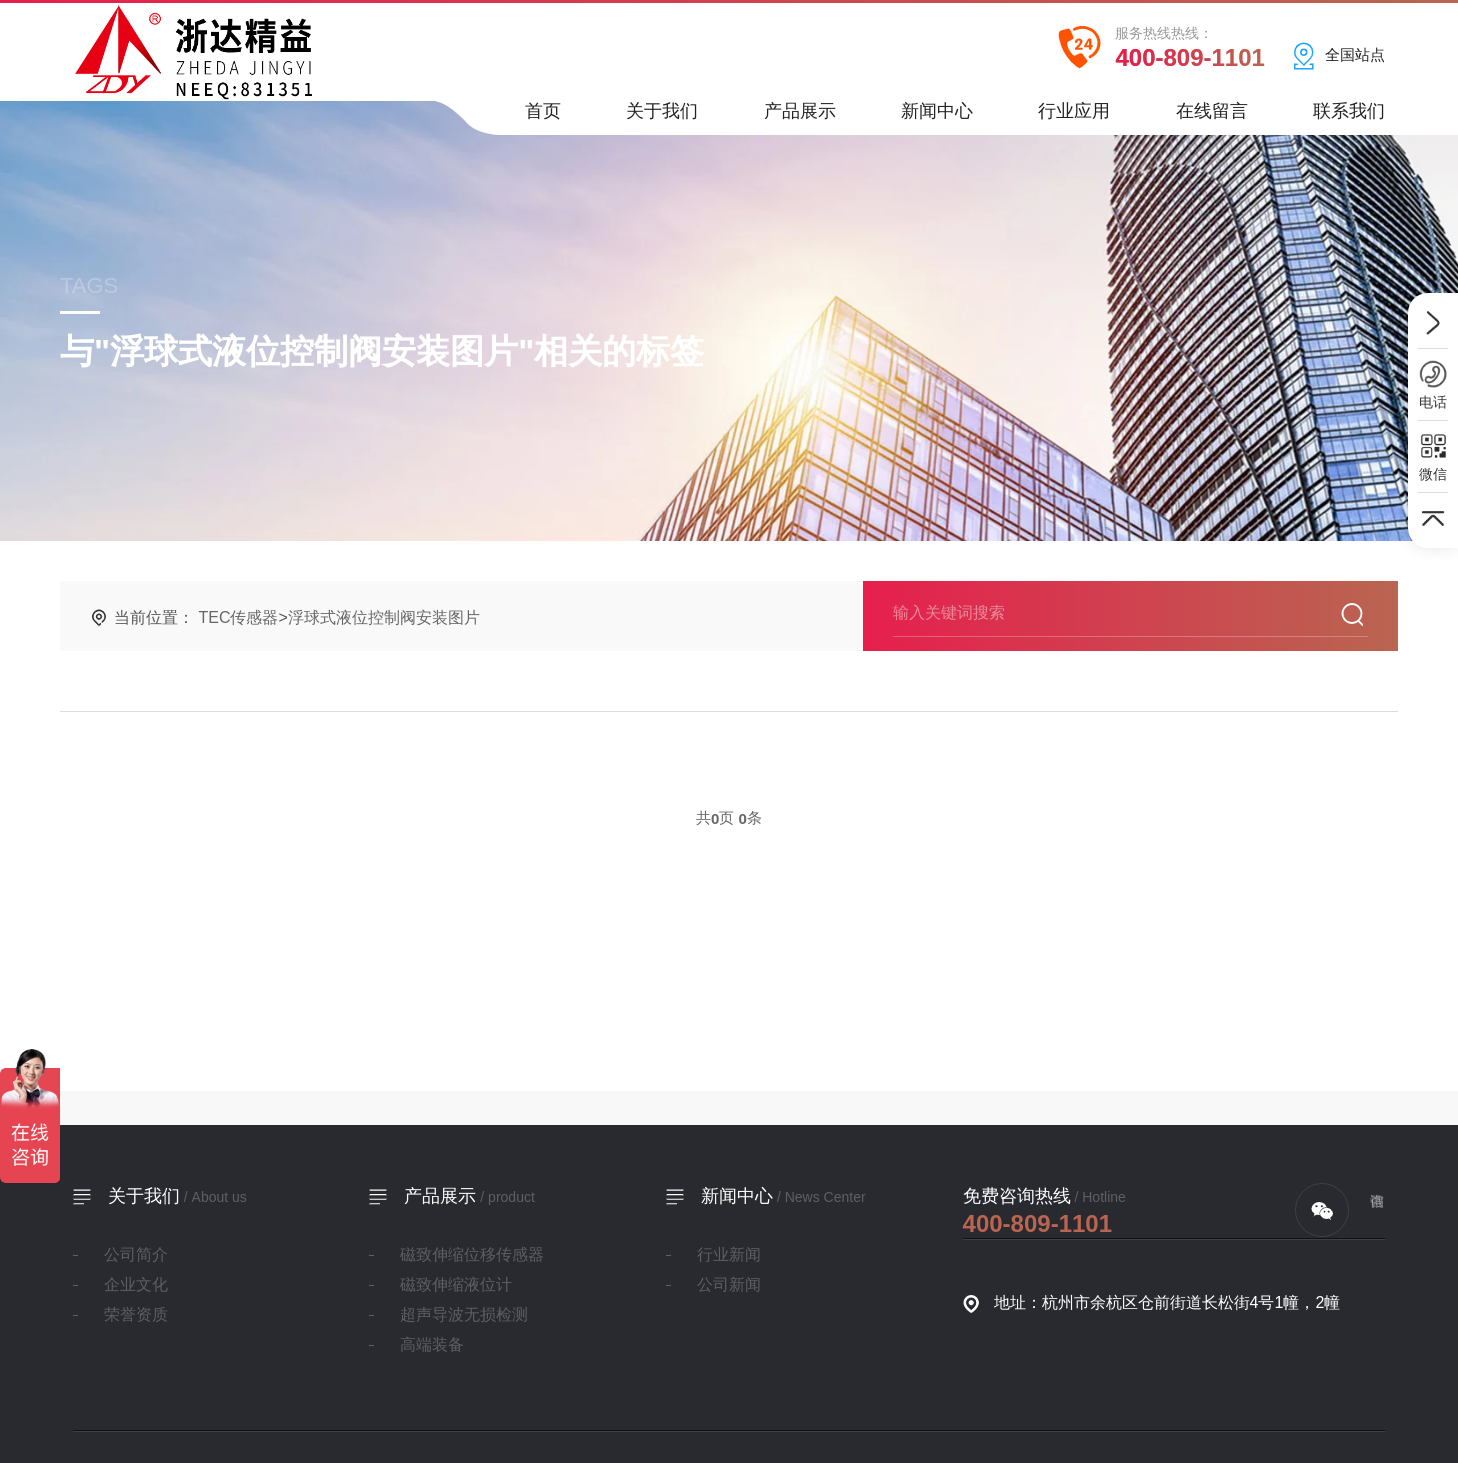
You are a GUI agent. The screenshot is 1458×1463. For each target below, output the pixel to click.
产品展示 (800, 117)
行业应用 (1074, 117)
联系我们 (1349, 117)
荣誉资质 (136, 1314)
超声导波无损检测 (464, 1314)
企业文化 (136, 1284)
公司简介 (136, 1254)
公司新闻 (729, 1284)
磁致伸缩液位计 (456, 1284)
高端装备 (432, 1344)
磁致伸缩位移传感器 (472, 1254)
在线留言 (1212, 117)
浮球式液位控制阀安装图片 (384, 617)
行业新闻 (729, 1254)
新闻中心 (937, 117)
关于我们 (662, 117)
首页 (543, 117)
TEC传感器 (238, 617)
